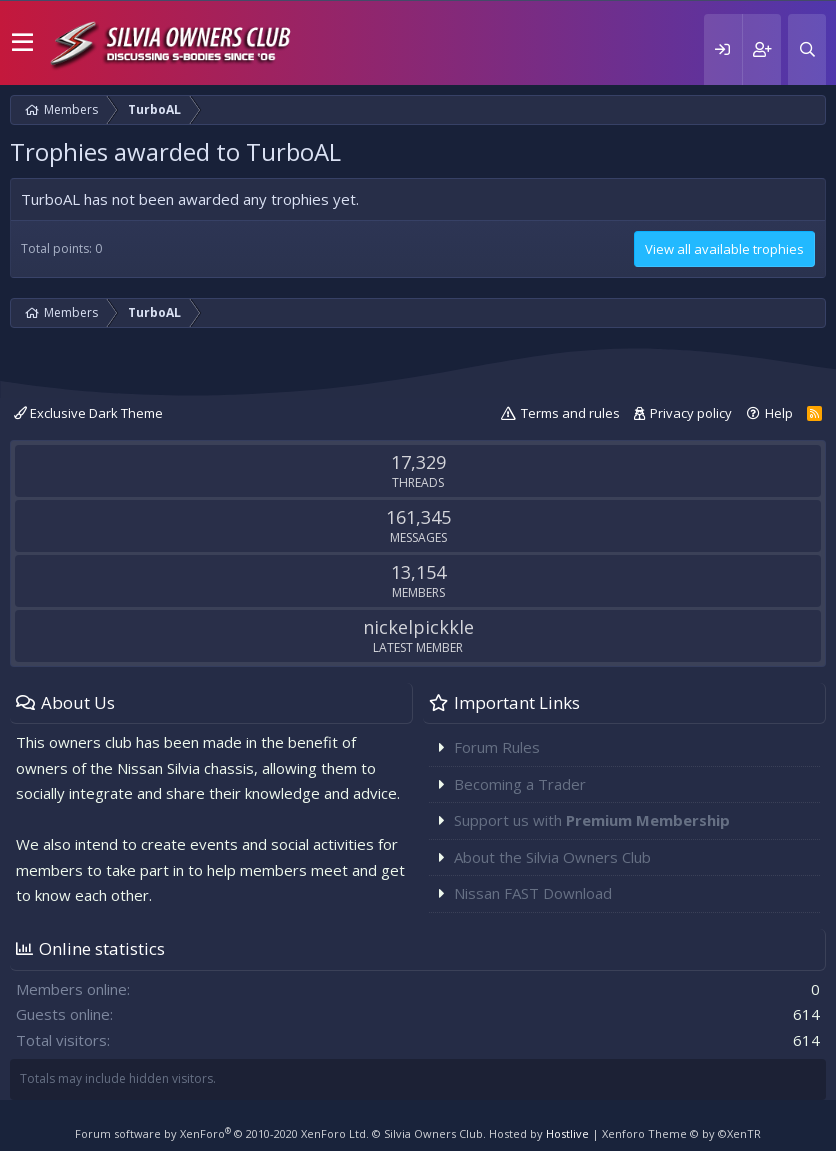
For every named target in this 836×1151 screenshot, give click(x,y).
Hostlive (567, 1133)
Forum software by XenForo (222, 1133)
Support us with (592, 820)
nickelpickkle (418, 627)
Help (779, 413)
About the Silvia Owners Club (552, 857)
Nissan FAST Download (533, 893)
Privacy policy (691, 413)
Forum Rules (497, 747)
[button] (22, 43)
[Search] (807, 49)
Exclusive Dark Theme (88, 413)
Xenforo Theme (681, 1133)
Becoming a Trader (520, 784)
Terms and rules (570, 413)
